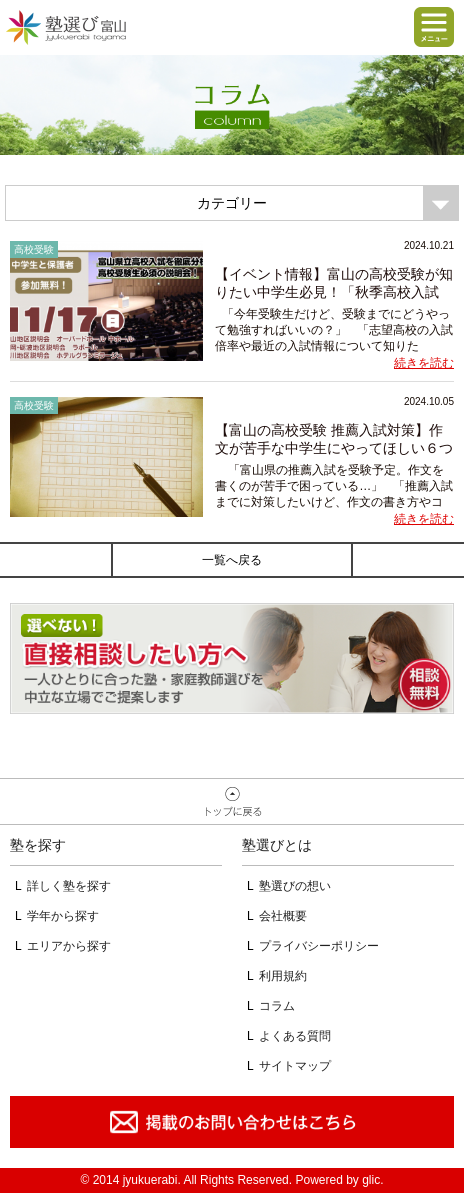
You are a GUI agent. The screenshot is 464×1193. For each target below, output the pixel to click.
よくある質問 (295, 1036)
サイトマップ (295, 1066)
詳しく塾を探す (69, 886)
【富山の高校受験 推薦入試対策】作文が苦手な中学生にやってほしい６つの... (334, 448)
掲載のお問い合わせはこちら (232, 1122)
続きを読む (424, 363)
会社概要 (283, 916)
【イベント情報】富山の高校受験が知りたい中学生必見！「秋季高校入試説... (334, 292)
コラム (277, 1006)
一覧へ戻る (232, 560)
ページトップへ (232, 802)
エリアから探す (69, 946)
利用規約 (283, 976)
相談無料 (232, 658)
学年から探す (63, 916)
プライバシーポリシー (319, 946)
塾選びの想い (295, 886)
